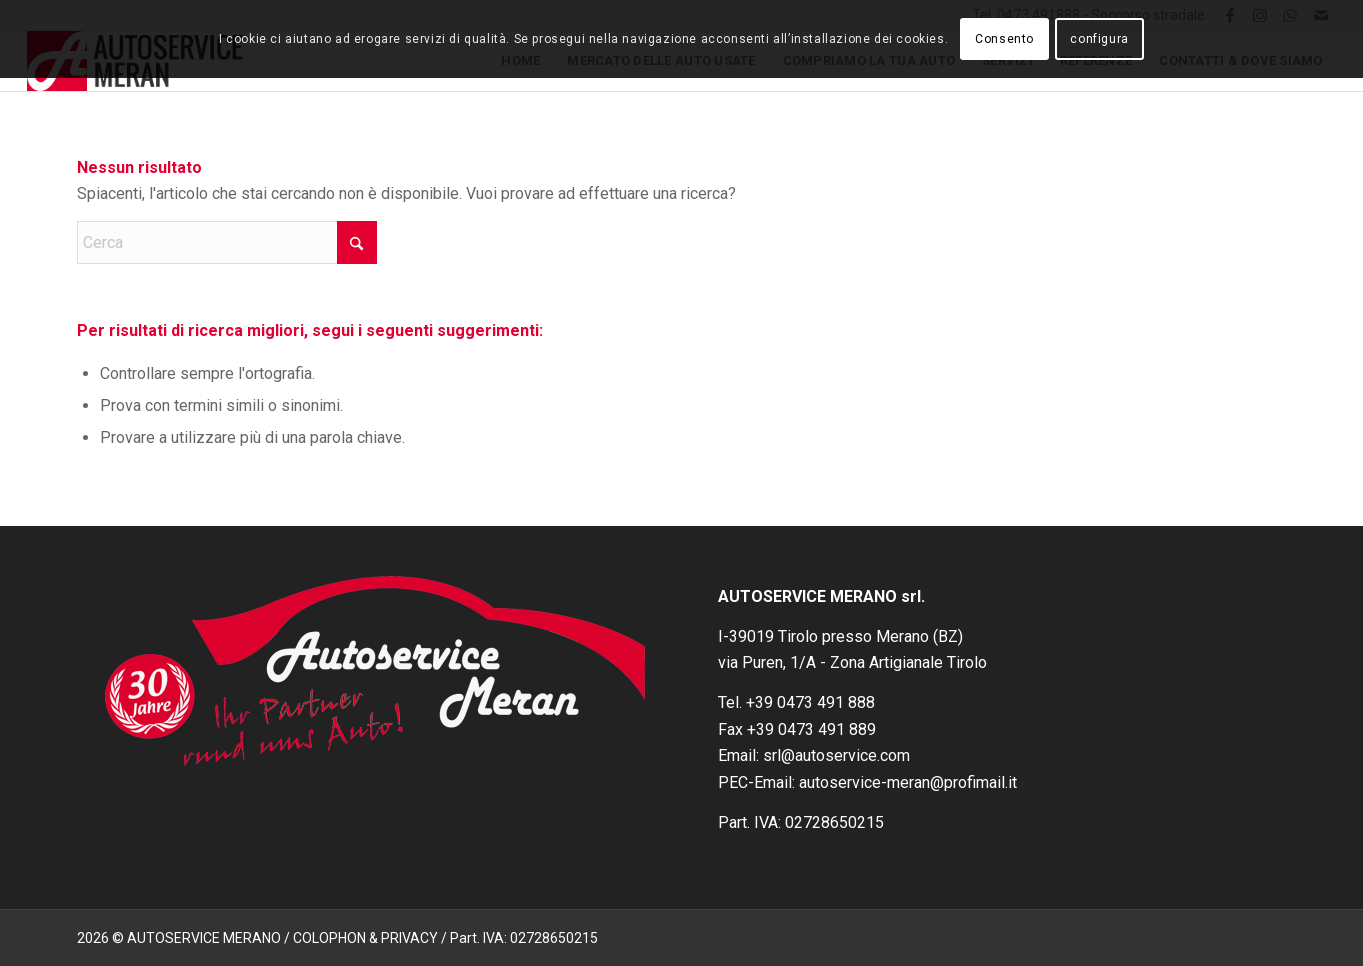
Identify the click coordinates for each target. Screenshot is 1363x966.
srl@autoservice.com (836, 755)
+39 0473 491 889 (811, 729)
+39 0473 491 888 (810, 702)
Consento (1004, 39)
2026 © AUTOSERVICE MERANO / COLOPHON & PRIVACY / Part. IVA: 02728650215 (337, 938)
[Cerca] (227, 242)
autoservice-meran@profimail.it (908, 782)
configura (1099, 39)
